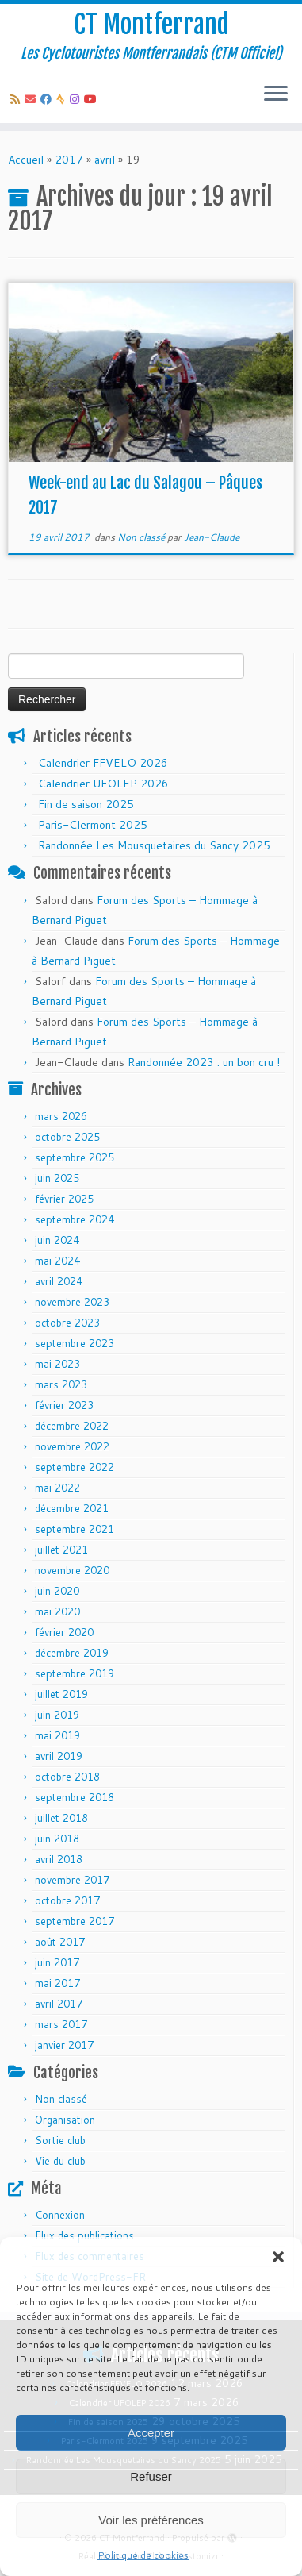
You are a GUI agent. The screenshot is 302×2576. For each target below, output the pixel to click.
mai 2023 (57, 1364)
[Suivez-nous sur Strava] (63, 99)
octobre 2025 (67, 1137)
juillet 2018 (61, 1818)
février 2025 (64, 1199)
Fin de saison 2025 (86, 804)
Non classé (142, 537)
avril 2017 (58, 2003)
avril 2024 (58, 1281)
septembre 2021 (74, 1529)
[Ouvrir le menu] (276, 94)
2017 (69, 159)
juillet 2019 (61, 1694)
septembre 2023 (74, 1343)
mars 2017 (61, 2024)
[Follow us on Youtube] (92, 99)
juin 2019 (57, 1715)
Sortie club (60, 2140)
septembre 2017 (74, 1921)
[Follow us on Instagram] (77, 99)
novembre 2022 (72, 1446)
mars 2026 (61, 1116)
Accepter (151, 2432)
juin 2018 (57, 1838)
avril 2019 (58, 1756)
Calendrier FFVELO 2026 (103, 763)
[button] (278, 2257)
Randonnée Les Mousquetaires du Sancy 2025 (154, 845)
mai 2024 (57, 1260)
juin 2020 (57, 1591)
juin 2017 (57, 1962)
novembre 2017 (72, 1880)
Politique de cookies (143, 2555)
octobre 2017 (67, 1900)
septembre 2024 (74, 1219)
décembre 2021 (72, 1508)
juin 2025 (57, 1178)
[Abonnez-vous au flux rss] (17, 99)
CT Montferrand (151, 25)
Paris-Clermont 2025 (92, 825)
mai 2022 (57, 1488)
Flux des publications (84, 2235)
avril (104, 159)
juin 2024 (57, 1240)
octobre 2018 (67, 1776)
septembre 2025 (74, 1157)
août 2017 (60, 1942)
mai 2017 (57, 1983)
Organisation (65, 2119)
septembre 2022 (74, 1467)
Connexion (60, 2215)
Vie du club (60, 2161)
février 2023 (64, 1405)
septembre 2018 (74, 1797)
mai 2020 (57, 1611)
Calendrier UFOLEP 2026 (103, 783)
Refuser (151, 2476)
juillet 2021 (61, 1549)
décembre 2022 (72, 1426)
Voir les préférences (151, 2520)
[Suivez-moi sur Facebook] (48, 99)
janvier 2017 (64, 2045)
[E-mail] (32, 99)
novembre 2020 (72, 1570)
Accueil (26, 159)
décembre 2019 (72, 1653)
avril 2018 (58, 1859)
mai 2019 (57, 1735)
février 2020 (64, 1632)
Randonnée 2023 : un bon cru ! (204, 1062)
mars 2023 (61, 1384)
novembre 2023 (72, 1302)
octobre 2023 (67, 1322)
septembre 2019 (74, 1673)
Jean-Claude (211, 537)
